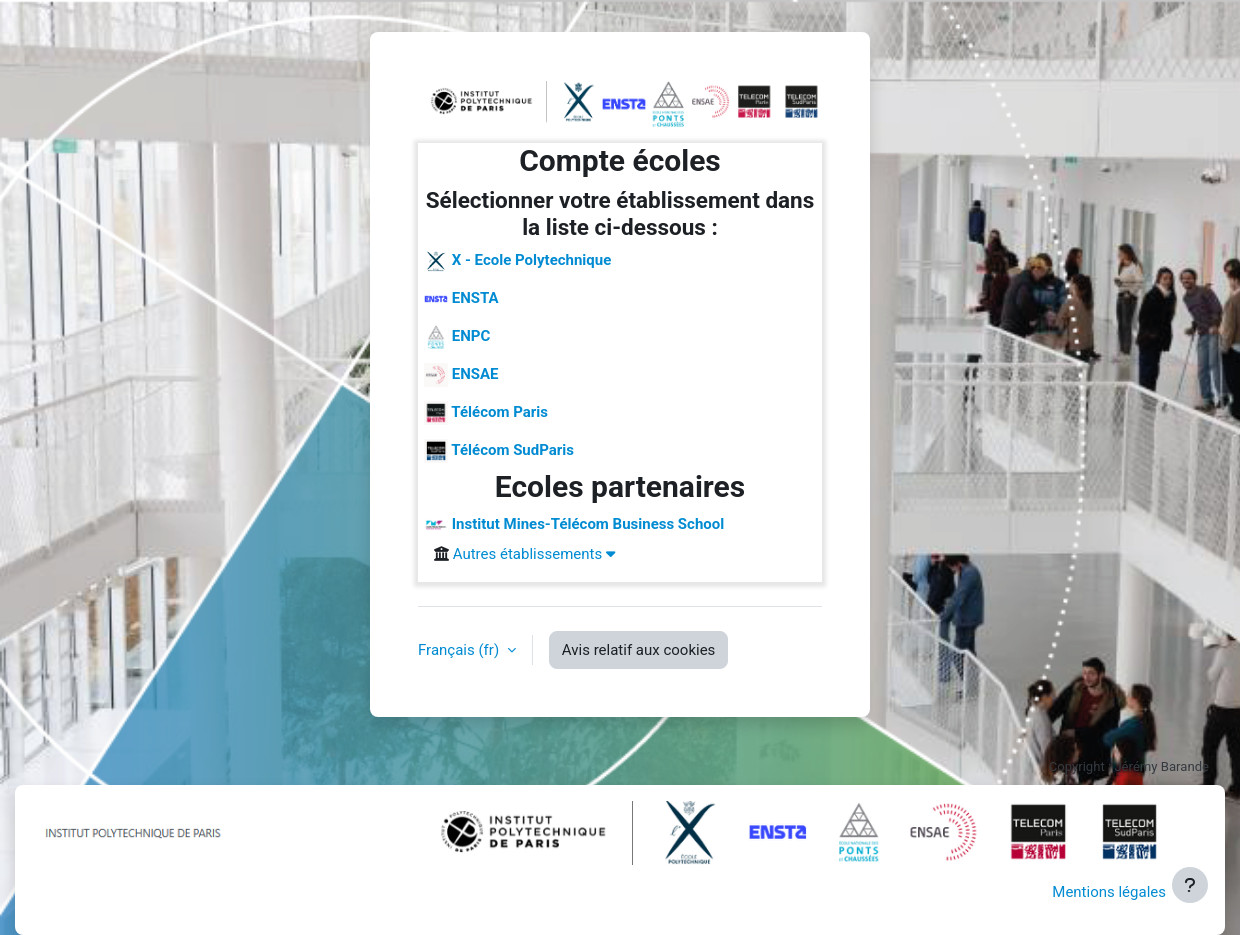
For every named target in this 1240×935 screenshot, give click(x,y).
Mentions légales (1109, 892)
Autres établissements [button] (534, 554)
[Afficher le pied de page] (1190, 885)
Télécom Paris (486, 413)
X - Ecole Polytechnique (517, 261)
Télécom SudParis (499, 451)
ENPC (457, 337)
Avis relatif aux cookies (639, 650)
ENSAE (461, 375)
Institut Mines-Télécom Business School (574, 525)
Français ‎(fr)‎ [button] (460, 650)
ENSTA (461, 299)
